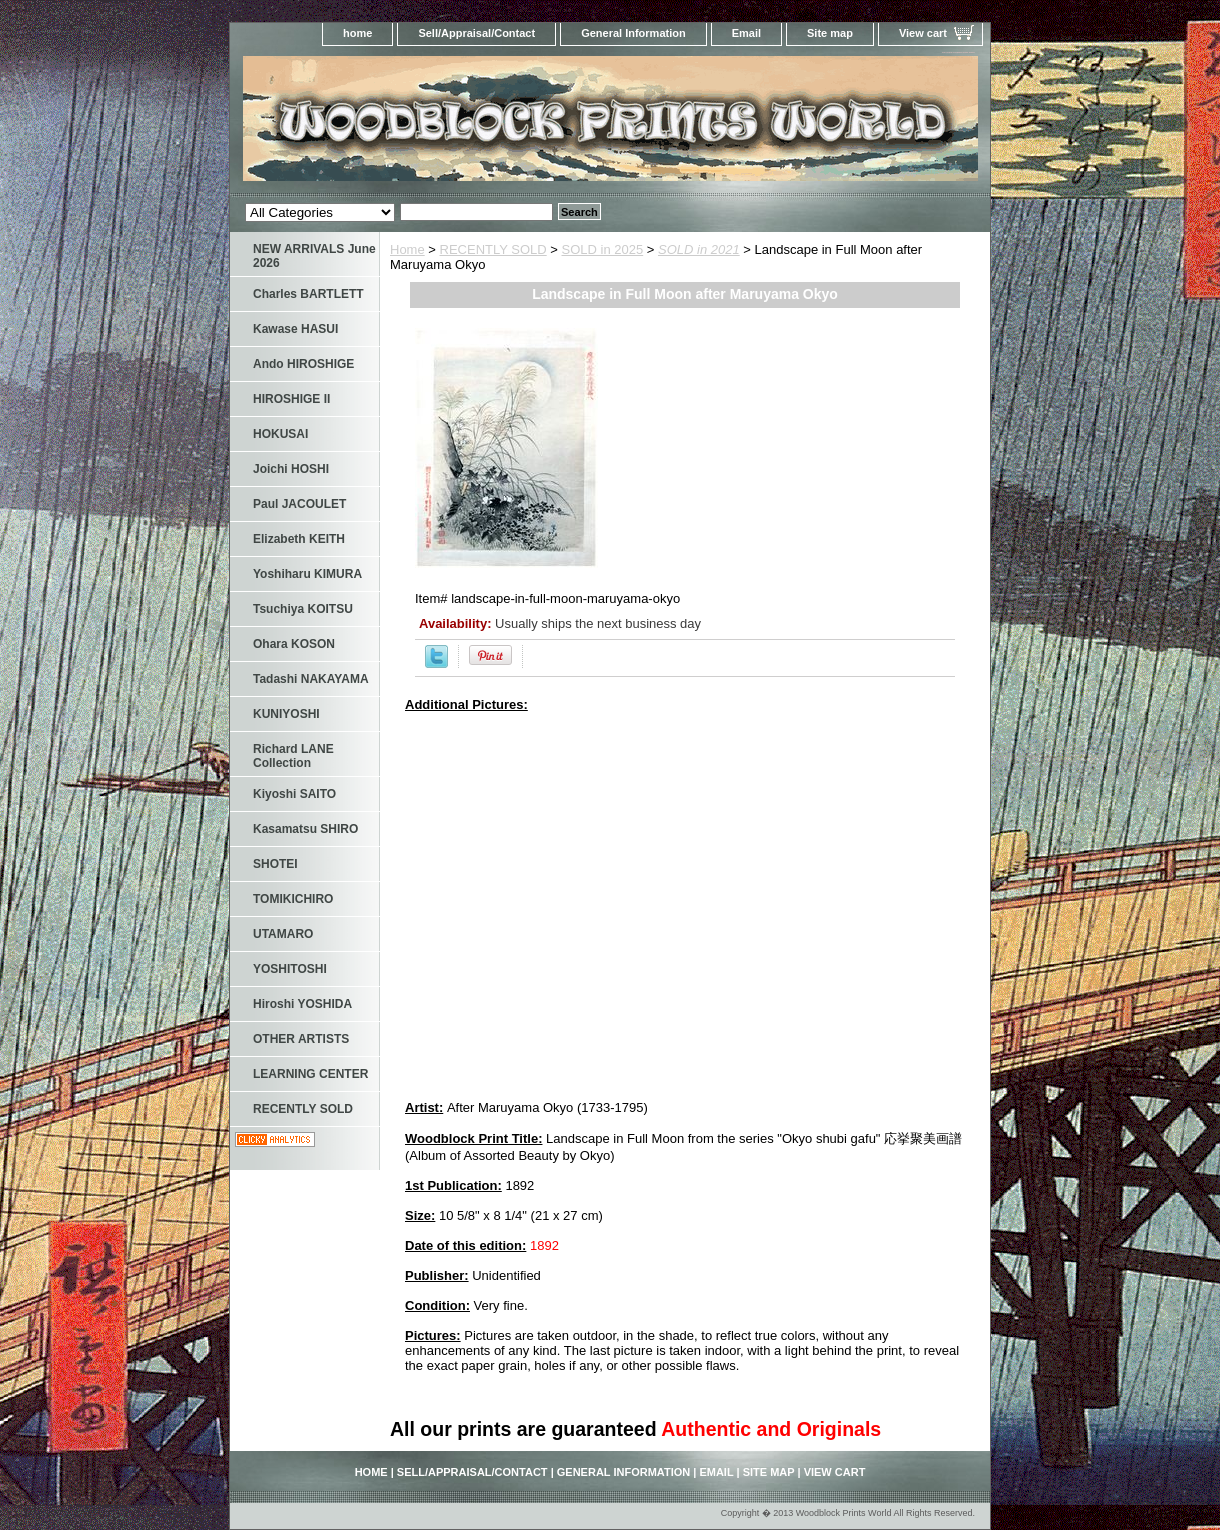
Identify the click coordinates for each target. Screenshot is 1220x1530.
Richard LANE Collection (293, 756)
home (357, 33)
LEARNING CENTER (310, 1074)
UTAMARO (283, 934)
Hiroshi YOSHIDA (302, 1004)
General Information (633, 33)
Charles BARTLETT (308, 294)
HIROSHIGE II (291, 399)
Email (746, 33)
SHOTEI (275, 864)
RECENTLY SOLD (493, 249)
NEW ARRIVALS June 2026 (314, 256)
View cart (923, 33)
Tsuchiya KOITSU (303, 609)
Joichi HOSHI (291, 469)
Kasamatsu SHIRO (305, 829)
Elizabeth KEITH (299, 539)
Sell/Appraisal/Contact (476, 33)
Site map (830, 33)
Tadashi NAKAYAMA (311, 679)
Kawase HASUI (295, 329)
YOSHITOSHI (290, 969)
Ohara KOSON (294, 644)
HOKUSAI (280, 434)
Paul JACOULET (299, 504)
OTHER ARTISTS (301, 1039)
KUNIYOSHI (286, 714)
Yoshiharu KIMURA (307, 574)
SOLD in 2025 (603, 249)
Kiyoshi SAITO (294, 794)
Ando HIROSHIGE (303, 364)
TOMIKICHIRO (293, 899)
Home (407, 249)
